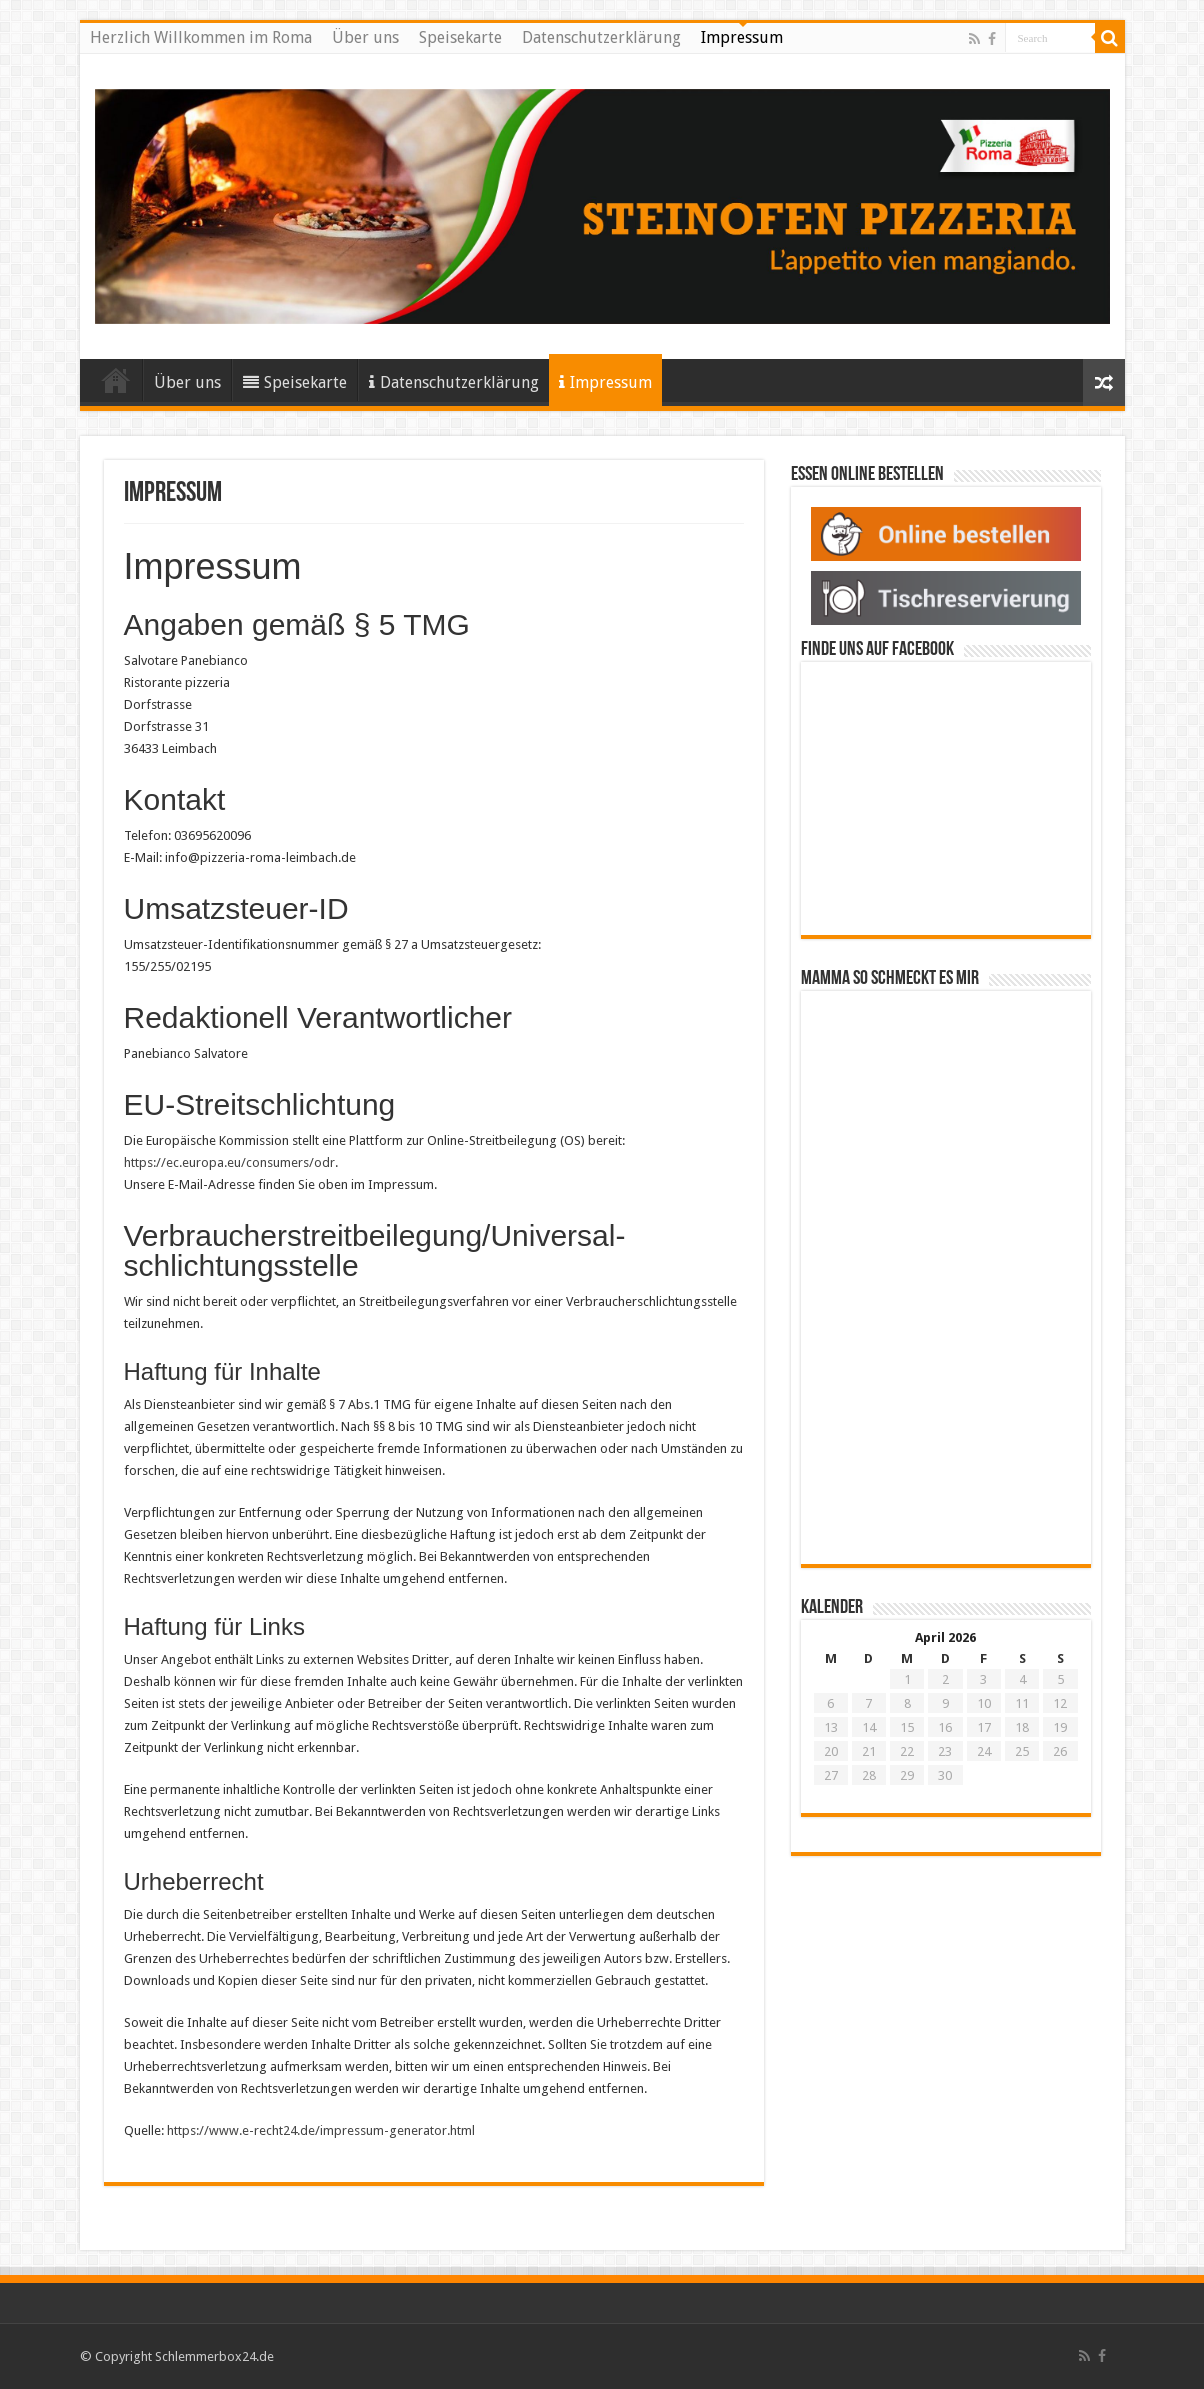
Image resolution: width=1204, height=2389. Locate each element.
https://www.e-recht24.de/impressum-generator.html (321, 2130)
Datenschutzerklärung (601, 37)
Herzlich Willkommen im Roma (201, 37)
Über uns (365, 37)
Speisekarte (460, 37)
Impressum (742, 37)
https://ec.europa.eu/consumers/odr (229, 1162)
